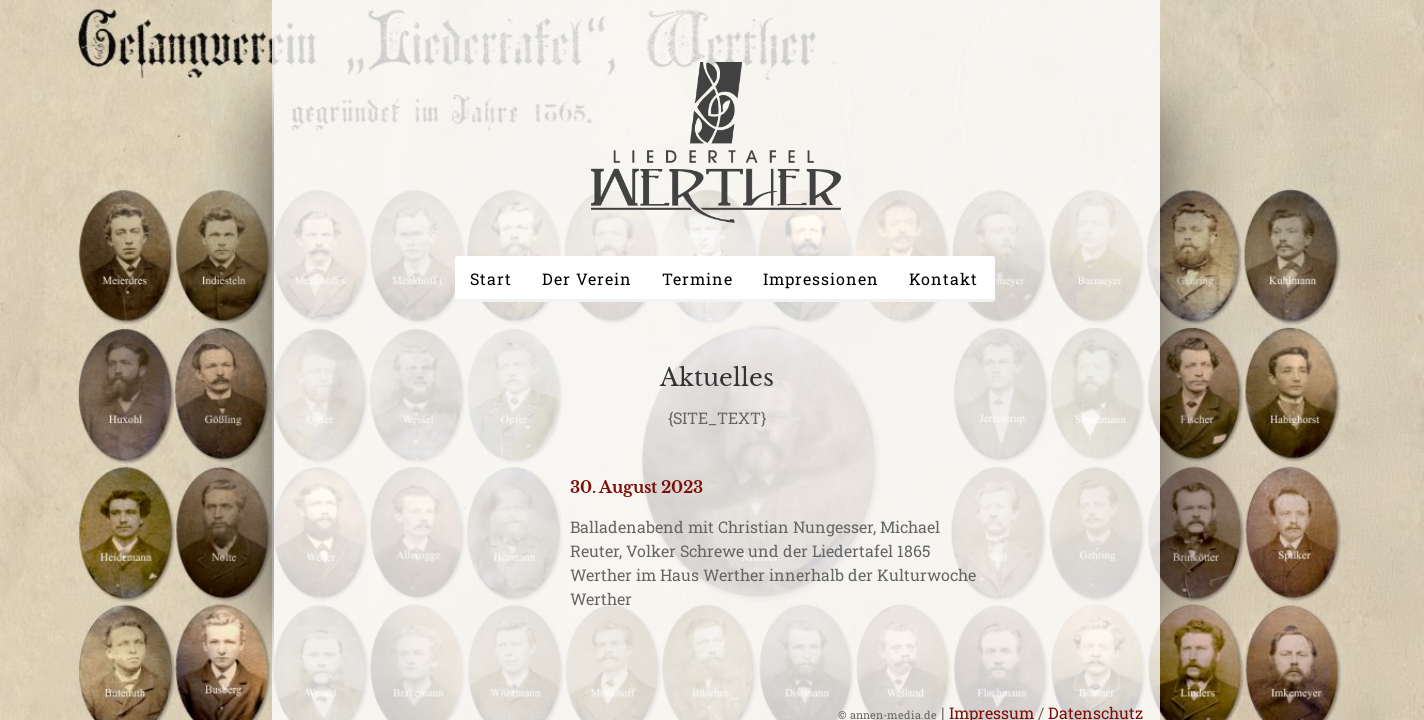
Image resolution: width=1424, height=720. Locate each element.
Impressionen (821, 278)
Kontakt (943, 278)
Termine (697, 278)
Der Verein (587, 278)
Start (491, 278)
